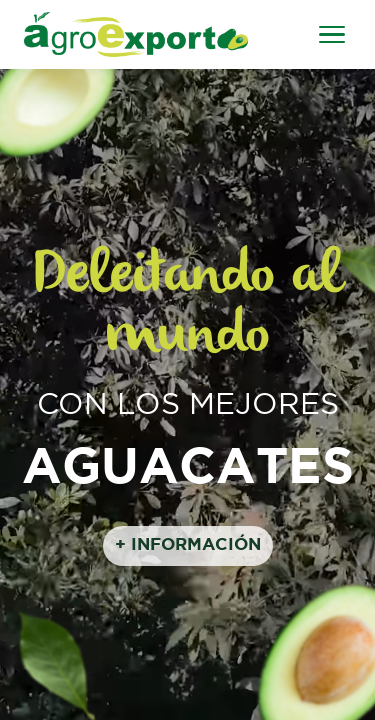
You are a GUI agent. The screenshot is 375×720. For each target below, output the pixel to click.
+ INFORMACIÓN (188, 545)
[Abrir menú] (332, 35)
